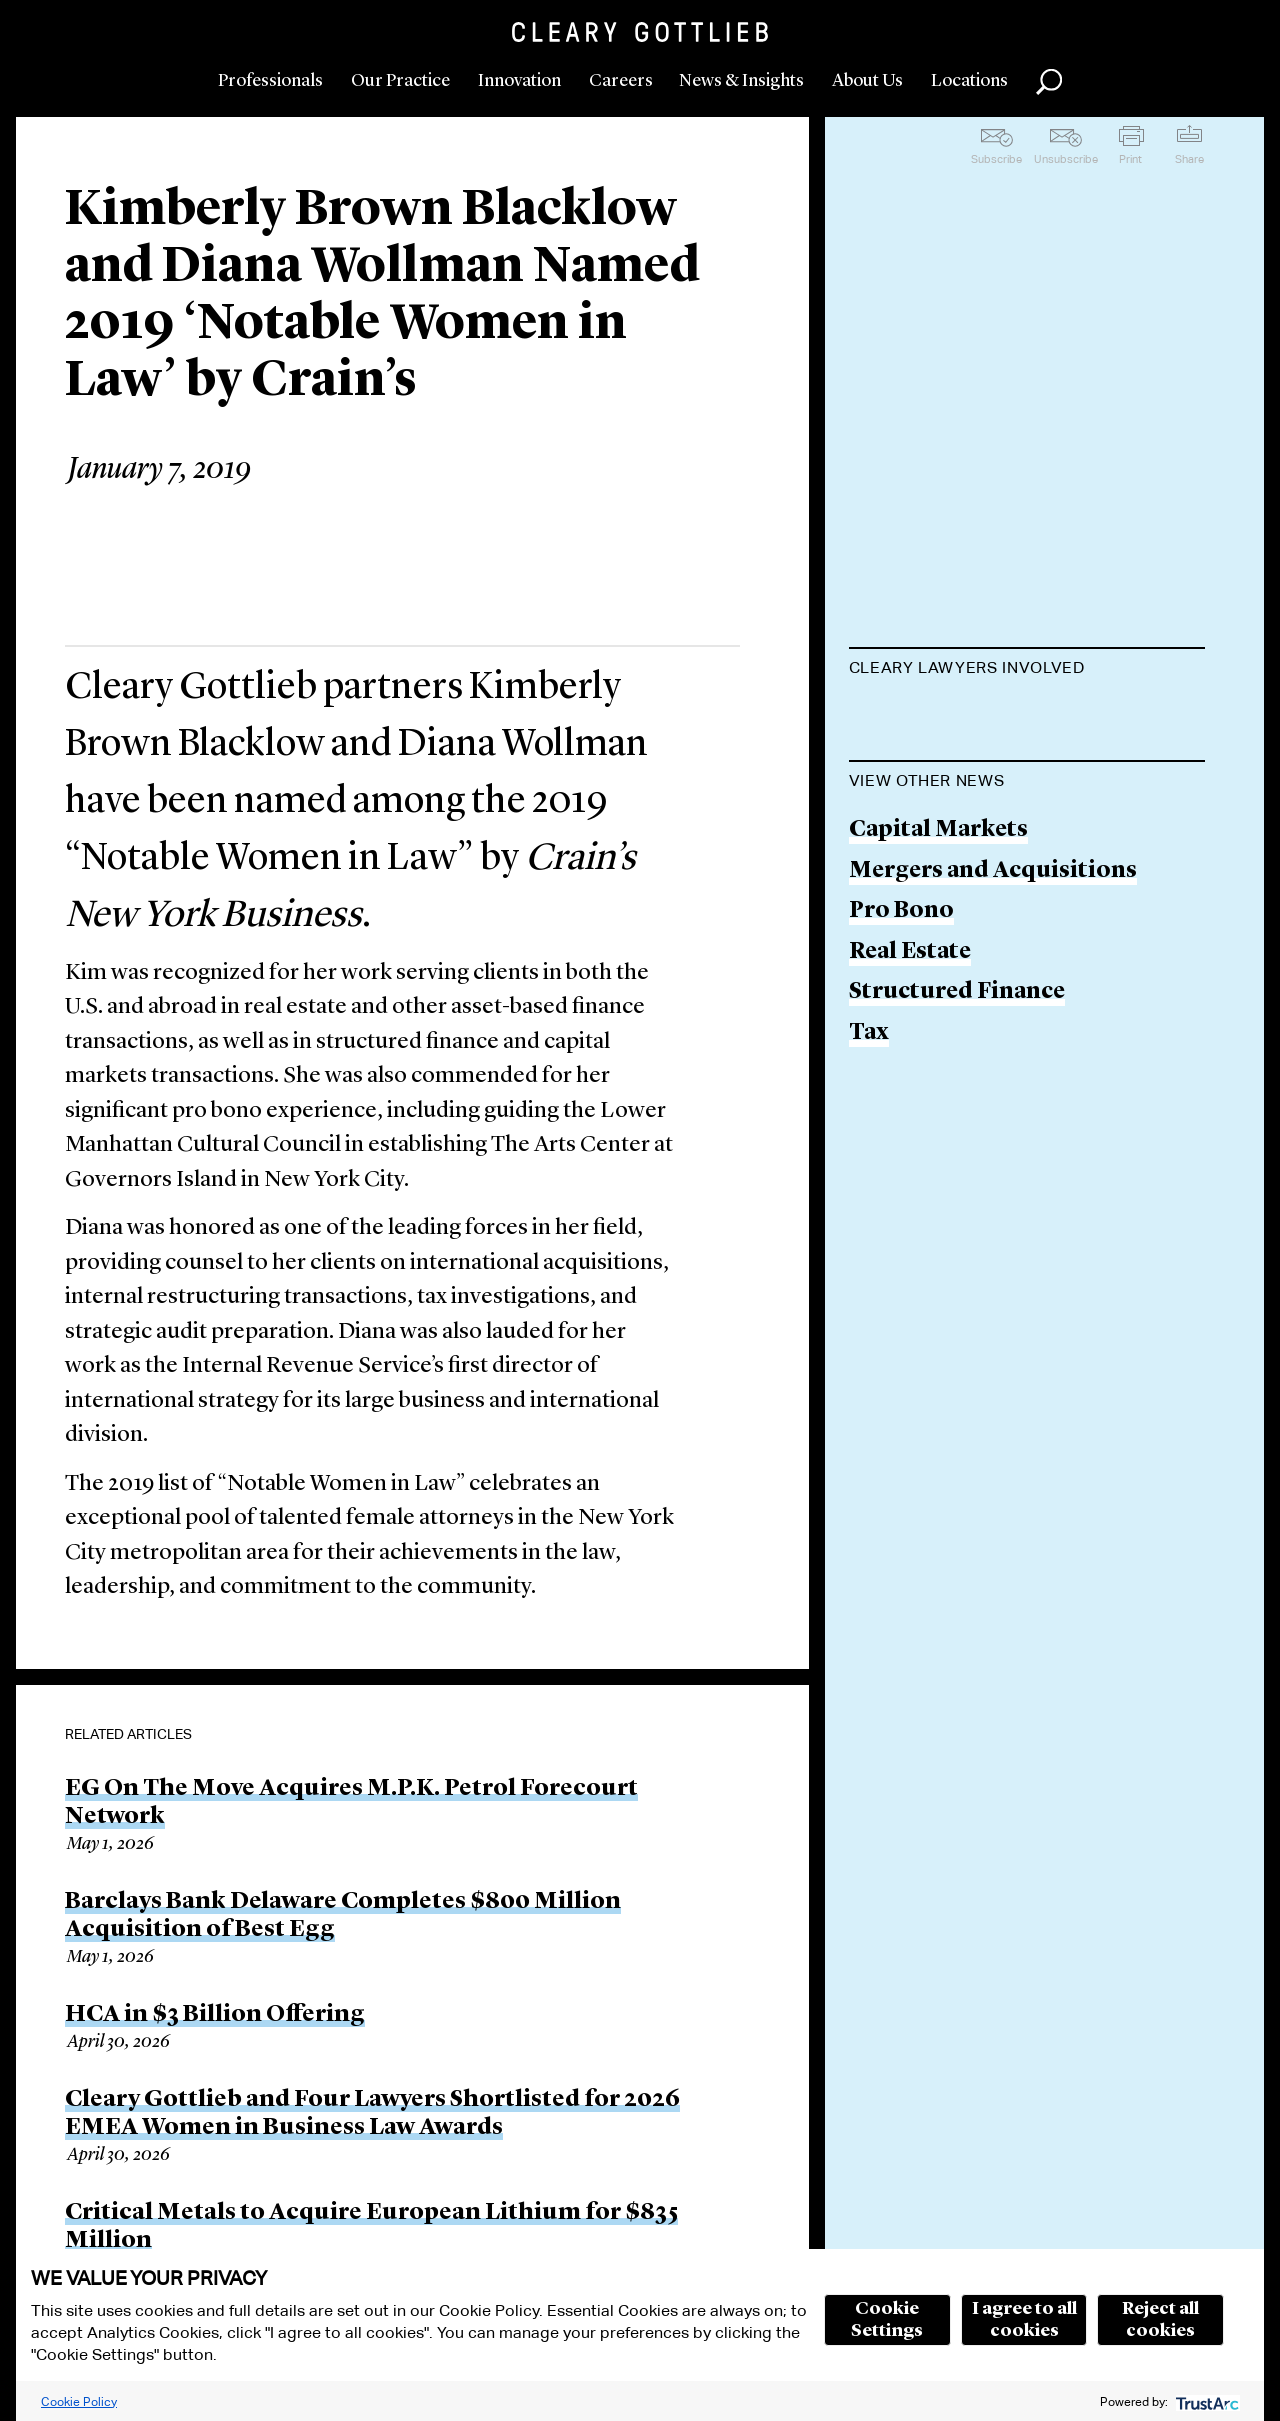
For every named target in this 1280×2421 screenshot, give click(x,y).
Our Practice (400, 81)
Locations (969, 81)
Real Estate (910, 1130)
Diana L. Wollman (947, 793)
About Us (867, 81)
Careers (621, 81)
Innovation (519, 81)
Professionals (270, 81)
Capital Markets (938, 1008)
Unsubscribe (1066, 159)
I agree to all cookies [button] (1024, 2320)
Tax (869, 1211)
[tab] (1027, 670)
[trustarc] (1205, 2401)
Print (1130, 159)
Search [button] (1049, 82)
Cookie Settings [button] (887, 2320)
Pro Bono (901, 1089)
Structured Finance (957, 1171)
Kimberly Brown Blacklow (994, 716)
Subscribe (996, 159)
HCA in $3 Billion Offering (215, 2015)
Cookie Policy (79, 2401)
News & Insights (741, 81)
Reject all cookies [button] (1160, 2320)
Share (1189, 159)
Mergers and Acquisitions (993, 1049)
